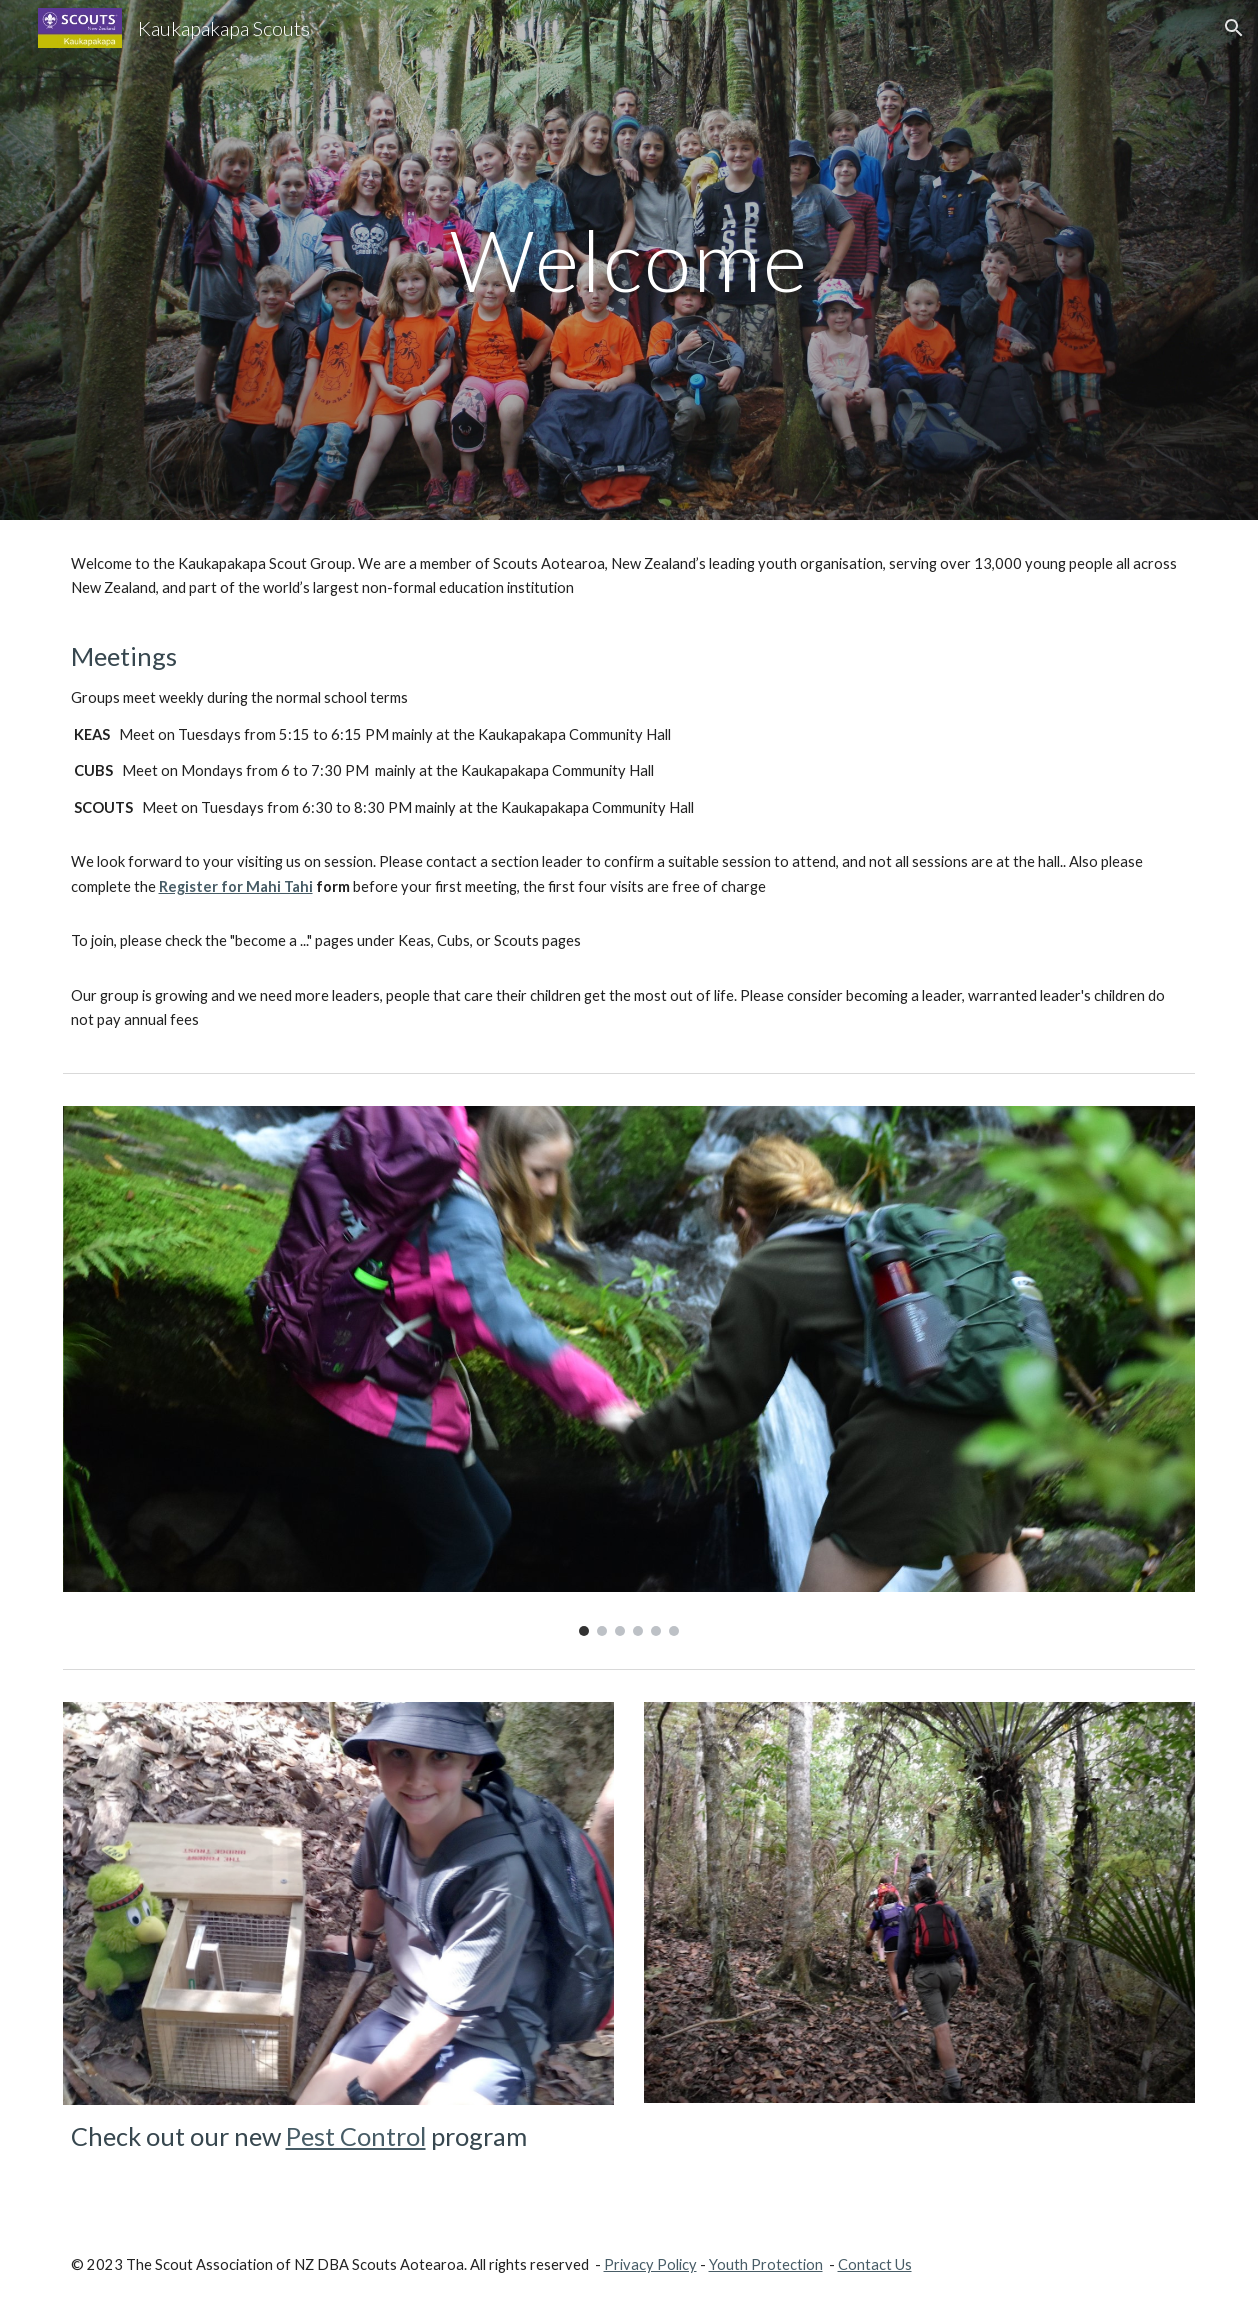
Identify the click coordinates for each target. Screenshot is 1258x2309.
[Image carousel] (629, 1371)
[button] (1234, 28)
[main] (629, 259)
